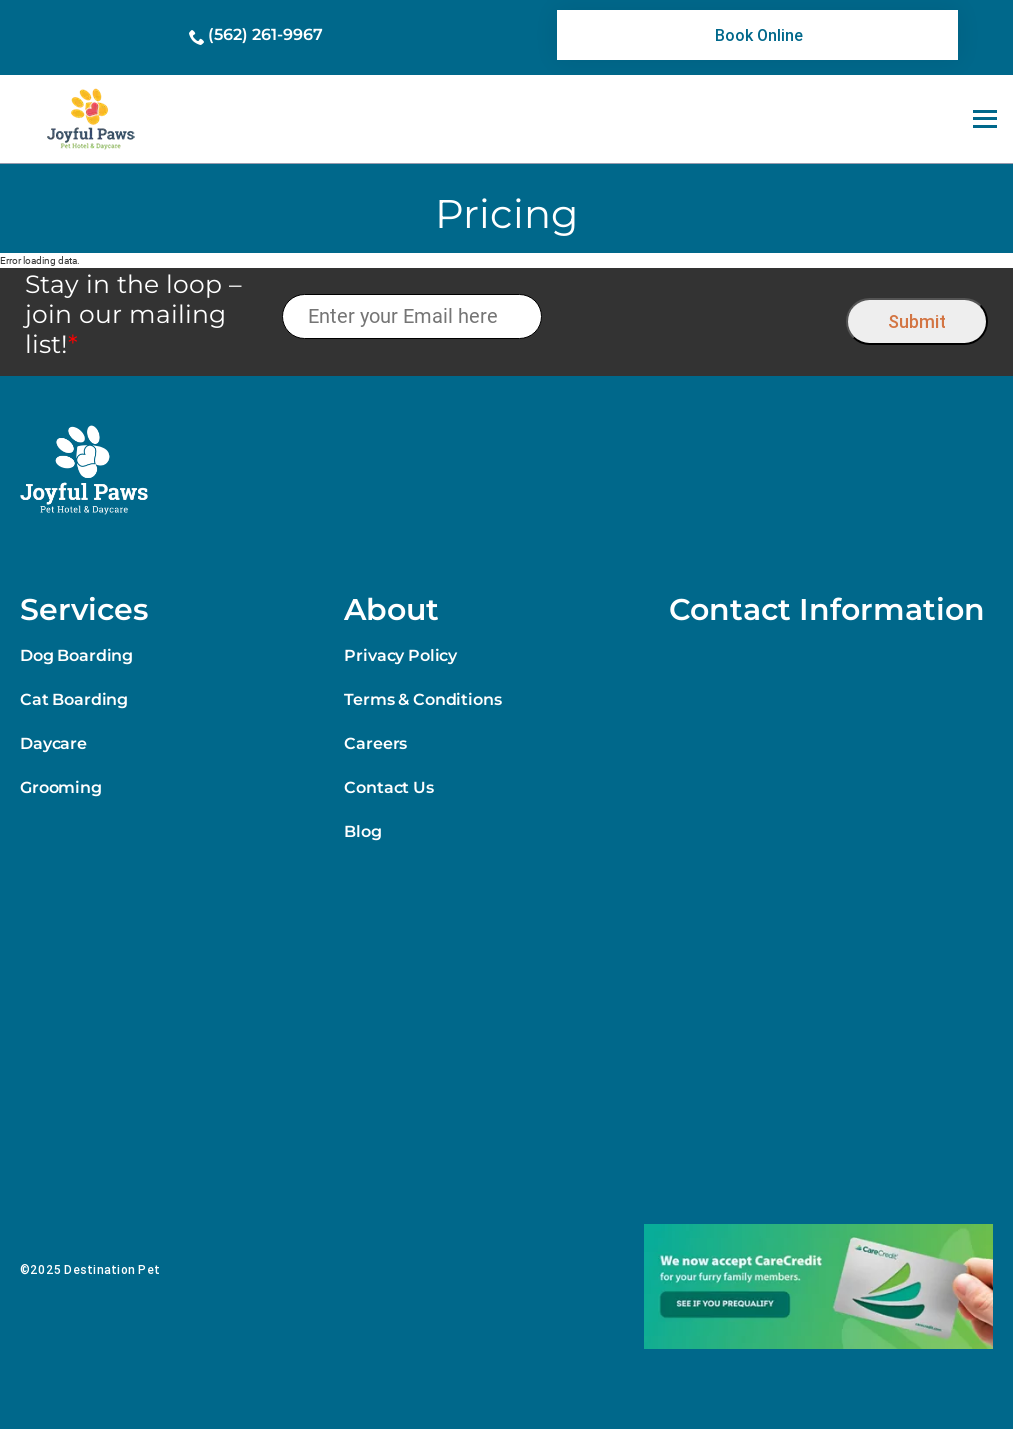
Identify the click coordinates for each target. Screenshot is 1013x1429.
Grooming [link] (61, 787)
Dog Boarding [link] (76, 655)
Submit (917, 321)
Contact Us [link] (388, 787)
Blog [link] (362, 831)
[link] (757, 35)
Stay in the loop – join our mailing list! (133, 314)
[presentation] (694, 316)
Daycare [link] (53, 743)
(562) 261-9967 (265, 34)
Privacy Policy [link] (400, 655)
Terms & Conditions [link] (422, 699)
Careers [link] (375, 743)
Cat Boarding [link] (74, 699)
